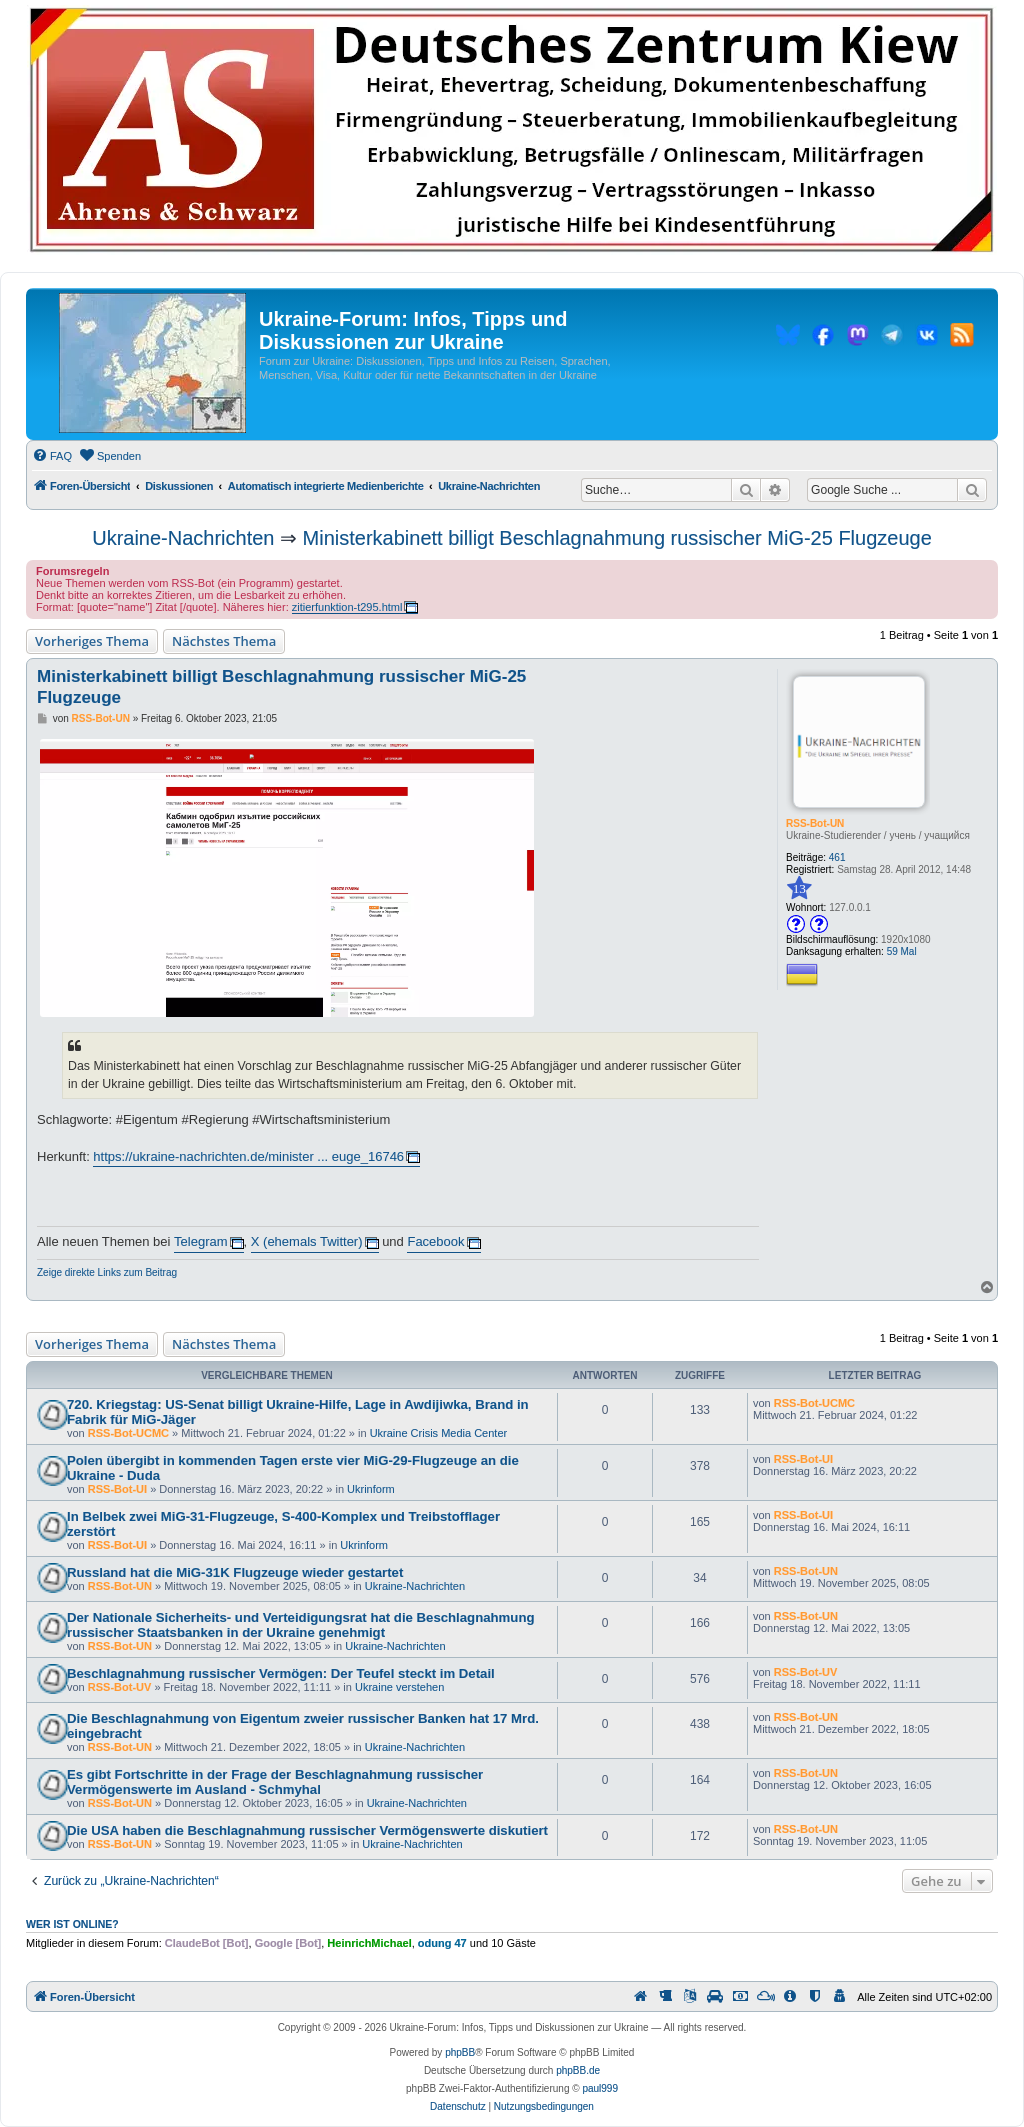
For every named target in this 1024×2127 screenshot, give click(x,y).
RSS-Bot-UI (117, 1489)
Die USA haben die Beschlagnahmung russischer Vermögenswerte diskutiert (307, 1830)
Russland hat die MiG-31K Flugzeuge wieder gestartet (235, 1572)
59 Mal (902, 951)
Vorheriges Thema (92, 641)
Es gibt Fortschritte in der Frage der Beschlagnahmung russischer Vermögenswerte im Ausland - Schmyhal (275, 1782)
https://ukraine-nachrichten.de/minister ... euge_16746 (248, 1156)
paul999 (600, 2088)
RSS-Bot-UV (120, 1687)
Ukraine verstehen (399, 1687)
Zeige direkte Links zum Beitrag (107, 1272)
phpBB (460, 2052)
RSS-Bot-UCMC (128, 1433)
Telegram (200, 1241)
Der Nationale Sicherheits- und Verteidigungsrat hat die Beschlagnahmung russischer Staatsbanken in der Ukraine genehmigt (301, 1625)
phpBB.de (578, 2070)
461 (837, 857)
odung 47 (442, 1943)
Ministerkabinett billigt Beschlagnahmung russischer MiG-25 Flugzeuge (617, 538)
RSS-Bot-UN (815, 823)
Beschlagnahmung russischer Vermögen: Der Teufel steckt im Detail (281, 1673)
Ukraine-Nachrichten (183, 538)
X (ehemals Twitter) (307, 1241)
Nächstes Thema (224, 641)
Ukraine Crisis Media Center (439, 1433)
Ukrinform (371, 1489)
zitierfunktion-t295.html (347, 607)
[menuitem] (52, 456)
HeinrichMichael (369, 1943)
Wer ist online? (72, 1924)
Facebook (435, 1241)
